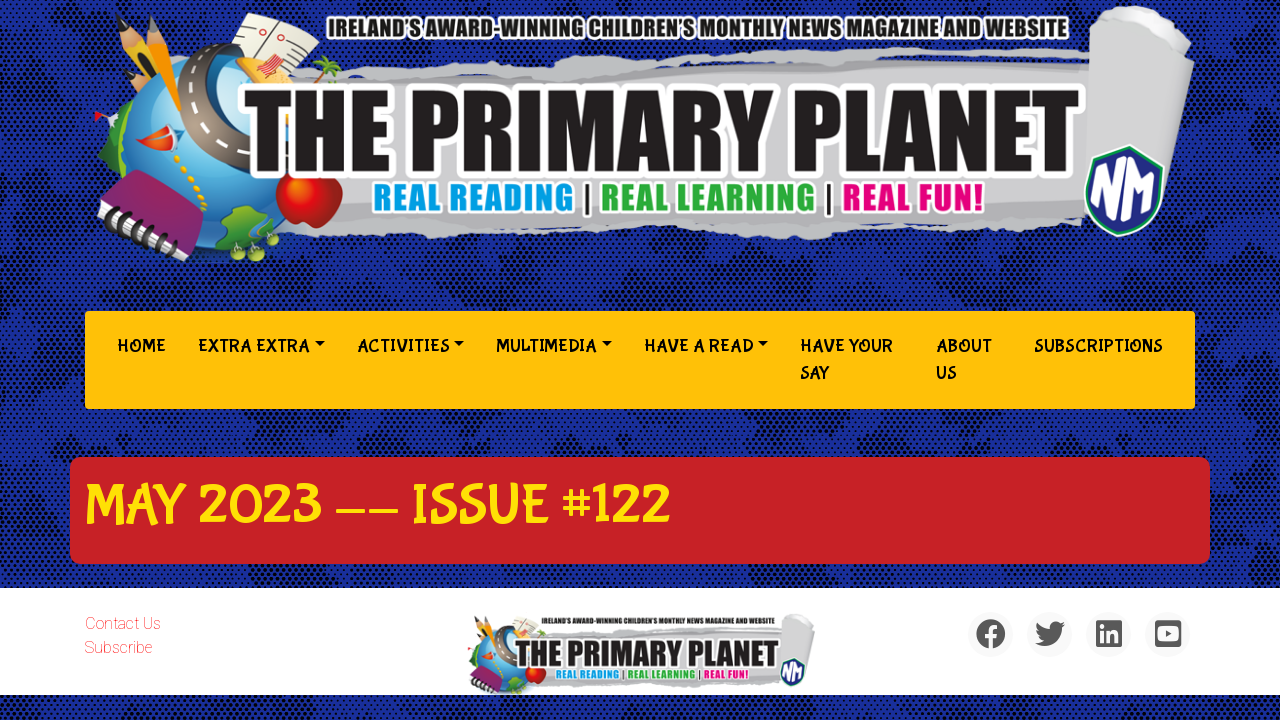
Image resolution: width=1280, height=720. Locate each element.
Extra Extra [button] (254, 346)
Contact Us (123, 623)
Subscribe (118, 647)
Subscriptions (1098, 346)
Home (145, 344)
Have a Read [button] (699, 346)
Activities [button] (403, 346)
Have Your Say (846, 360)
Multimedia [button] (546, 346)
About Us (964, 360)
